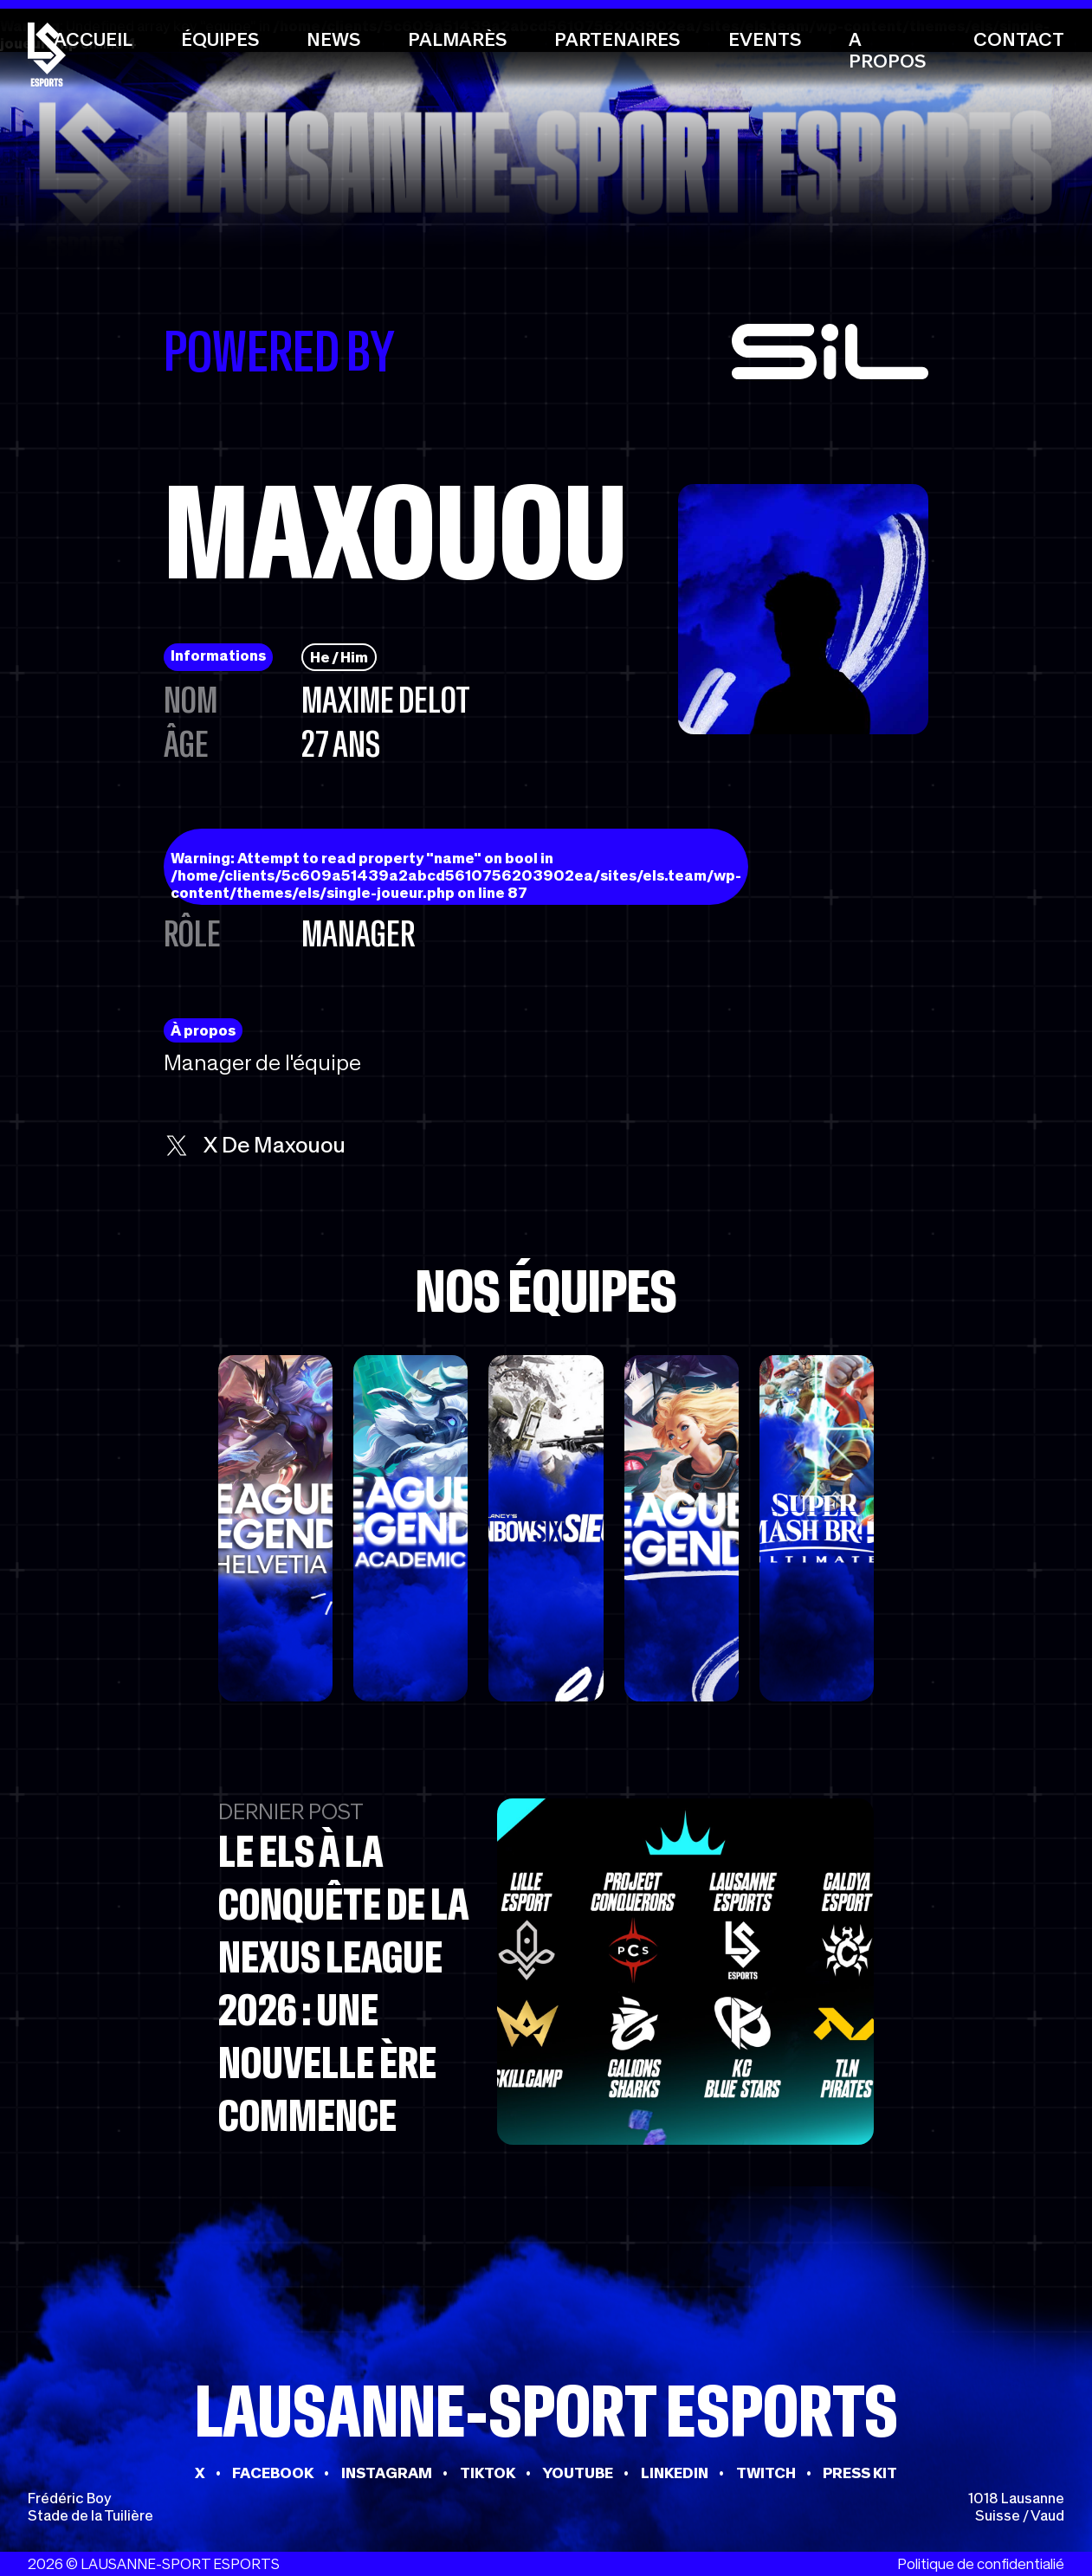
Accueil (93, 39)
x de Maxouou (255, 1145)
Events (764, 39)
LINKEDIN (674, 2473)
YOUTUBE (577, 2473)
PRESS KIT (860, 2473)
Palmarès (457, 39)
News (333, 39)
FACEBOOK (272, 2473)
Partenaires (617, 39)
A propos (887, 50)
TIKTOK (487, 2473)
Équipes (220, 39)
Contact (1018, 39)
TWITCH (766, 2473)
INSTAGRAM (386, 2473)
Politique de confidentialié (980, 2564)
